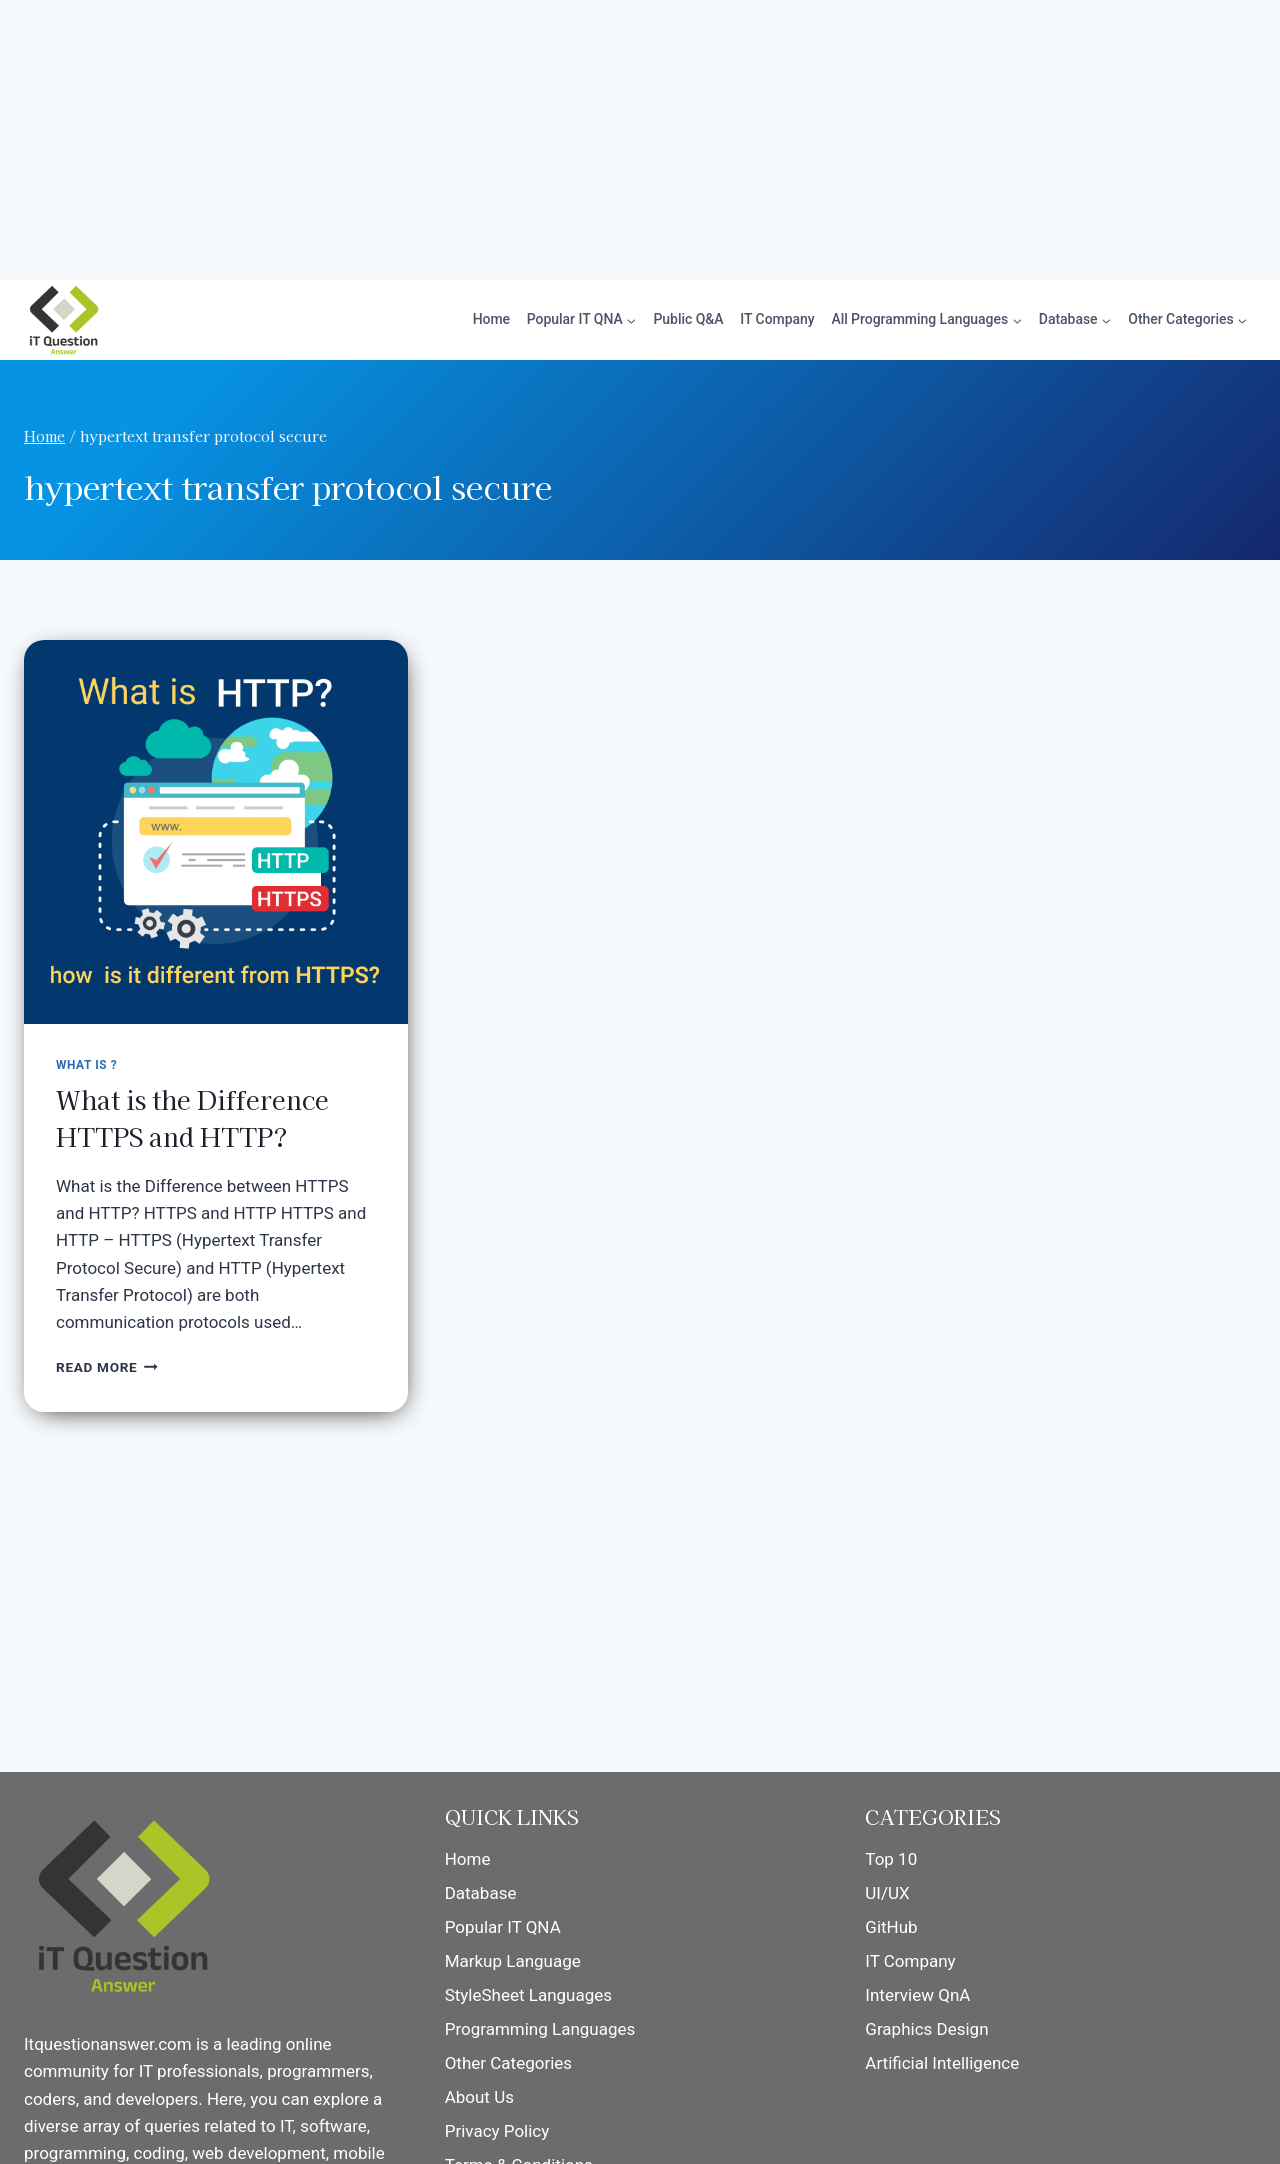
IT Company (777, 319)
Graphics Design (926, 2029)
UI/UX (887, 1893)
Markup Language (513, 1961)
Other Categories (508, 2063)
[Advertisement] (600, 140)
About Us (479, 2097)
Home (491, 319)
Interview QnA (917, 1995)
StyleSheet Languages (528, 1995)
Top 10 (891, 1859)
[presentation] (216, 832)
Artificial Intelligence (942, 2063)
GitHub (891, 1927)
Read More (107, 1367)
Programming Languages (540, 2029)
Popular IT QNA (503, 1927)
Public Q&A (688, 319)
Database (481, 1893)
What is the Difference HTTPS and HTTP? (192, 1118)
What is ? (86, 1065)
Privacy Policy (497, 2131)
